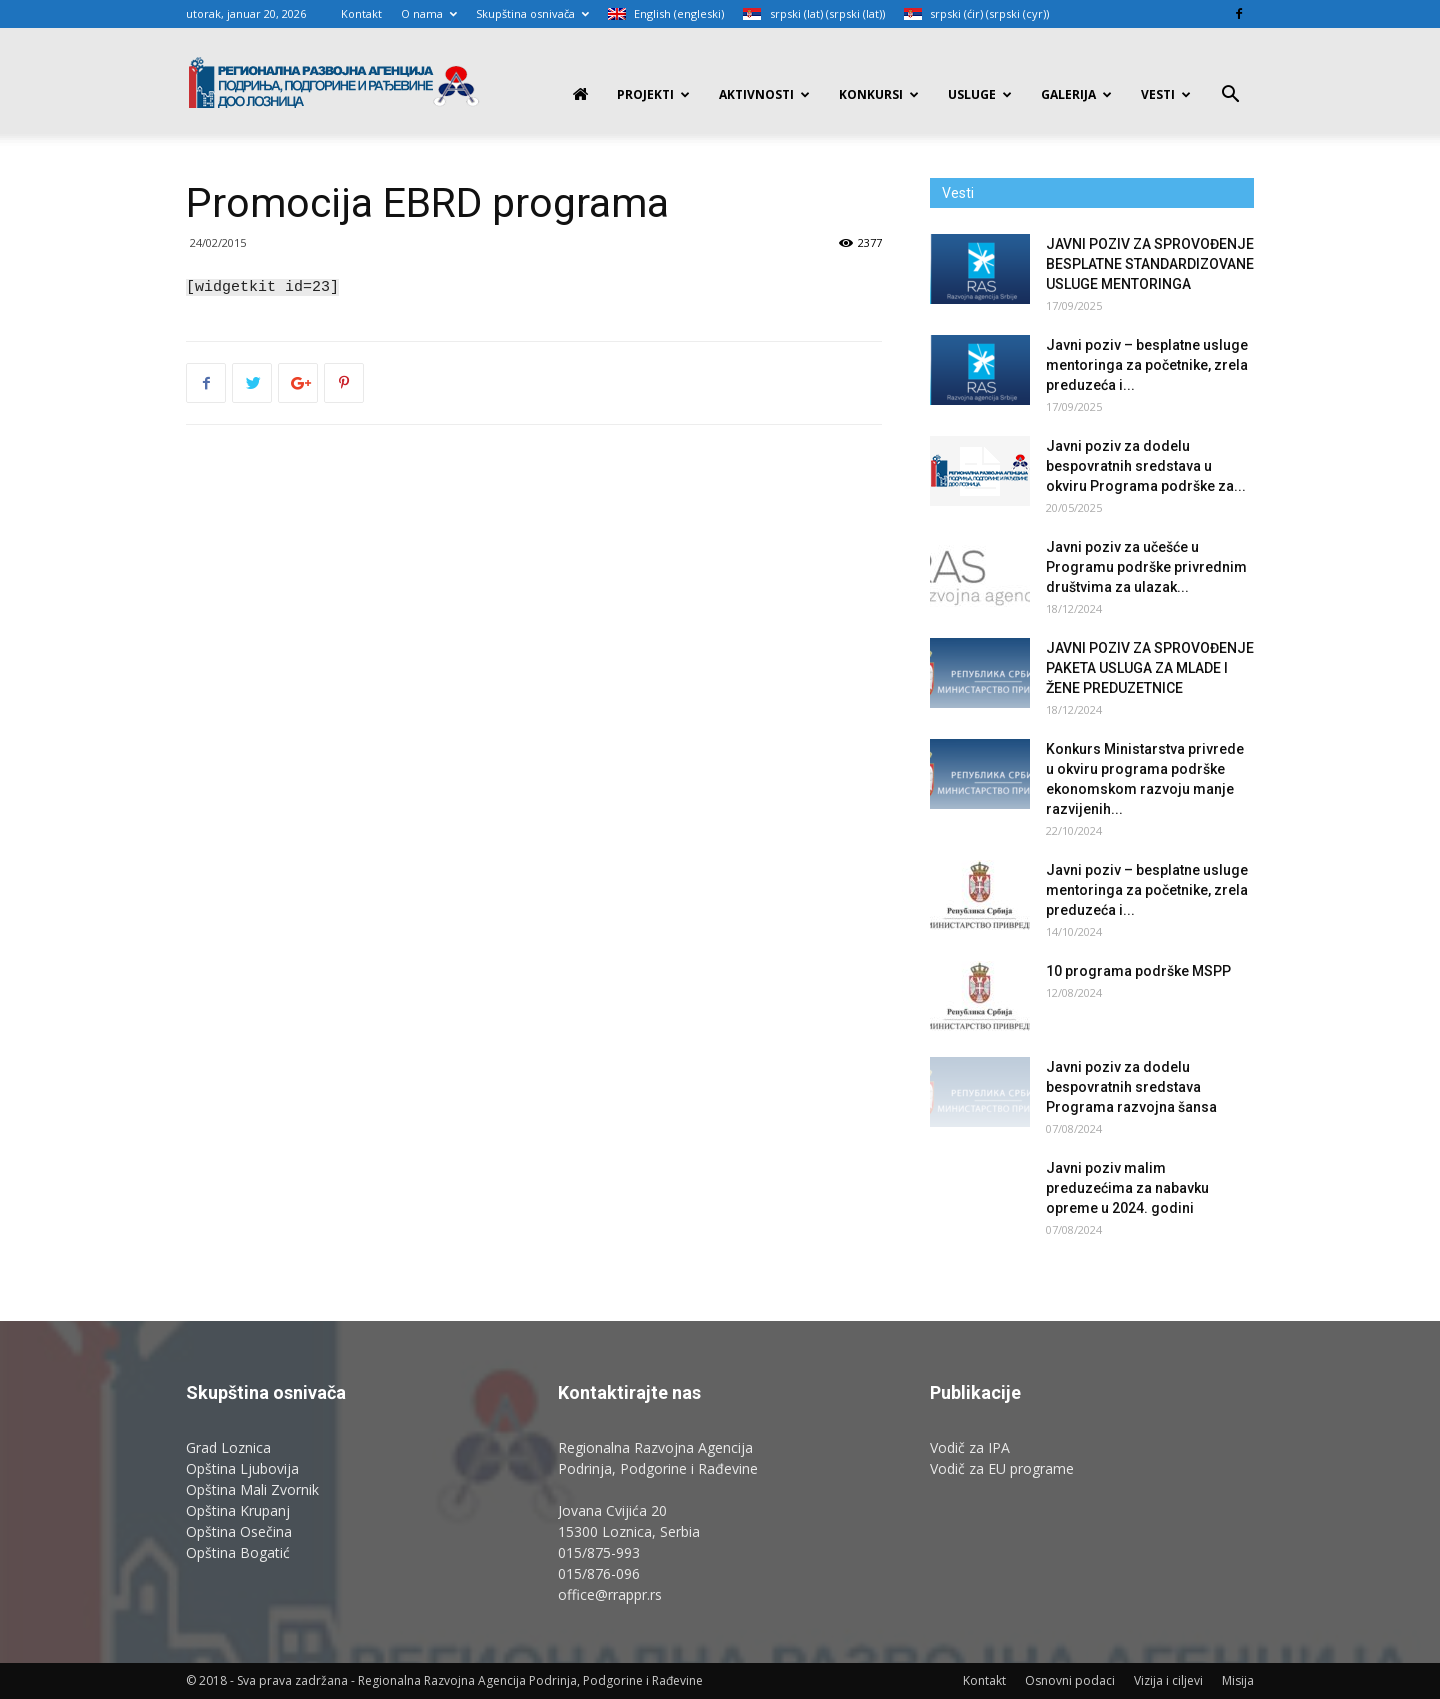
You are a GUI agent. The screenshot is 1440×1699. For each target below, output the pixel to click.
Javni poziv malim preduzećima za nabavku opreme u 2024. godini (1127, 1188)
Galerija (1076, 94)
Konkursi (879, 94)
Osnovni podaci (1070, 1680)
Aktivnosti (764, 94)
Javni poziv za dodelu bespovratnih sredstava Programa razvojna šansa (1131, 1087)
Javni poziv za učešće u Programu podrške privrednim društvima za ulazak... (1146, 567)
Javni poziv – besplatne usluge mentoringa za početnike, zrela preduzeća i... (1147, 365)
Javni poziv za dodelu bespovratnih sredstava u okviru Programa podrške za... (1146, 466)
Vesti (1166, 94)
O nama (429, 13)
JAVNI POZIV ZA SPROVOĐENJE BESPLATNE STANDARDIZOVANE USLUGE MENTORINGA (1150, 264)
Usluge (980, 94)
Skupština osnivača (532, 13)
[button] (1230, 96)
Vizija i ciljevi (1168, 1680)
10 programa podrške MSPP (1138, 971)
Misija (1238, 1680)
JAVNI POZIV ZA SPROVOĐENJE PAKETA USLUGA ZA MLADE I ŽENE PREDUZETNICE (1150, 668)
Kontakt (361, 13)
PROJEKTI (653, 94)
